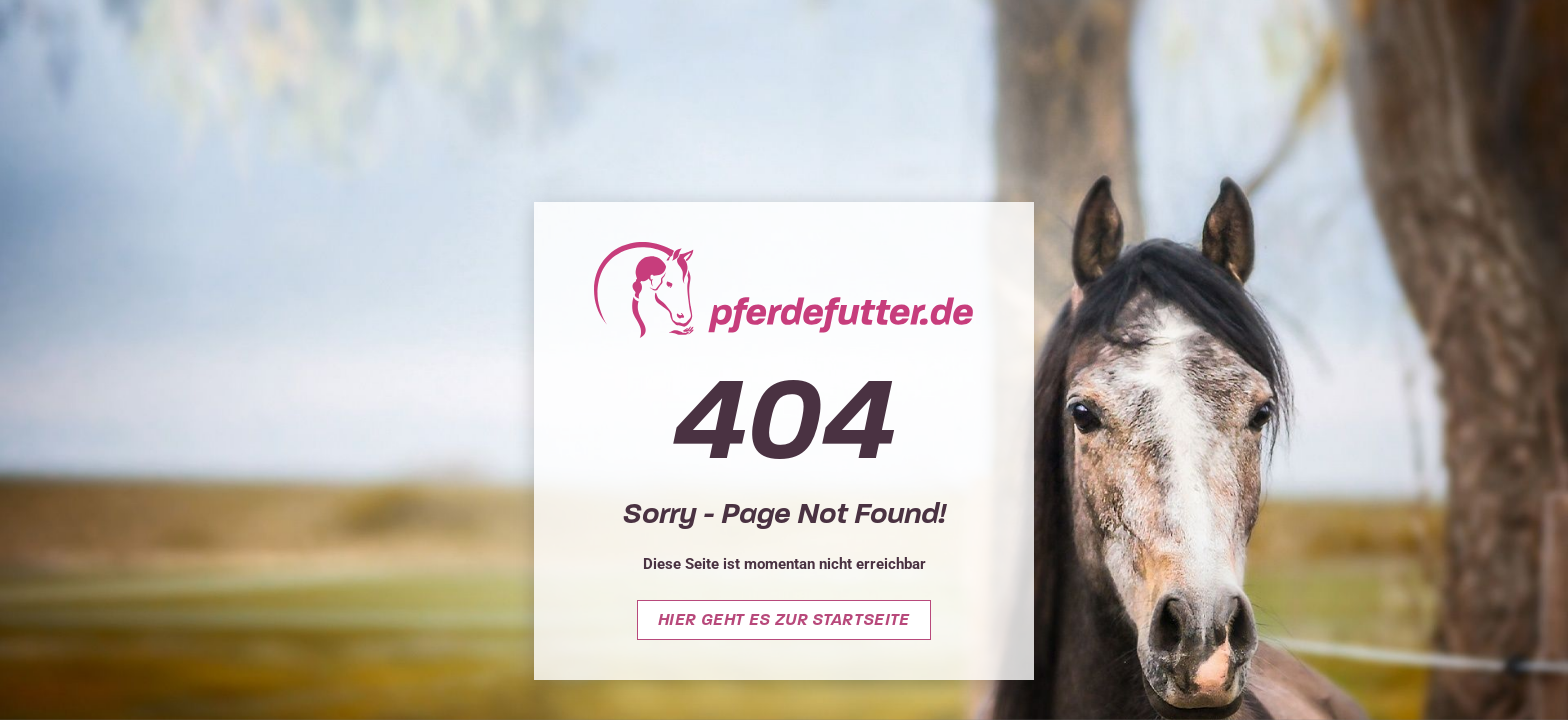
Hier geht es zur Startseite (784, 619)
